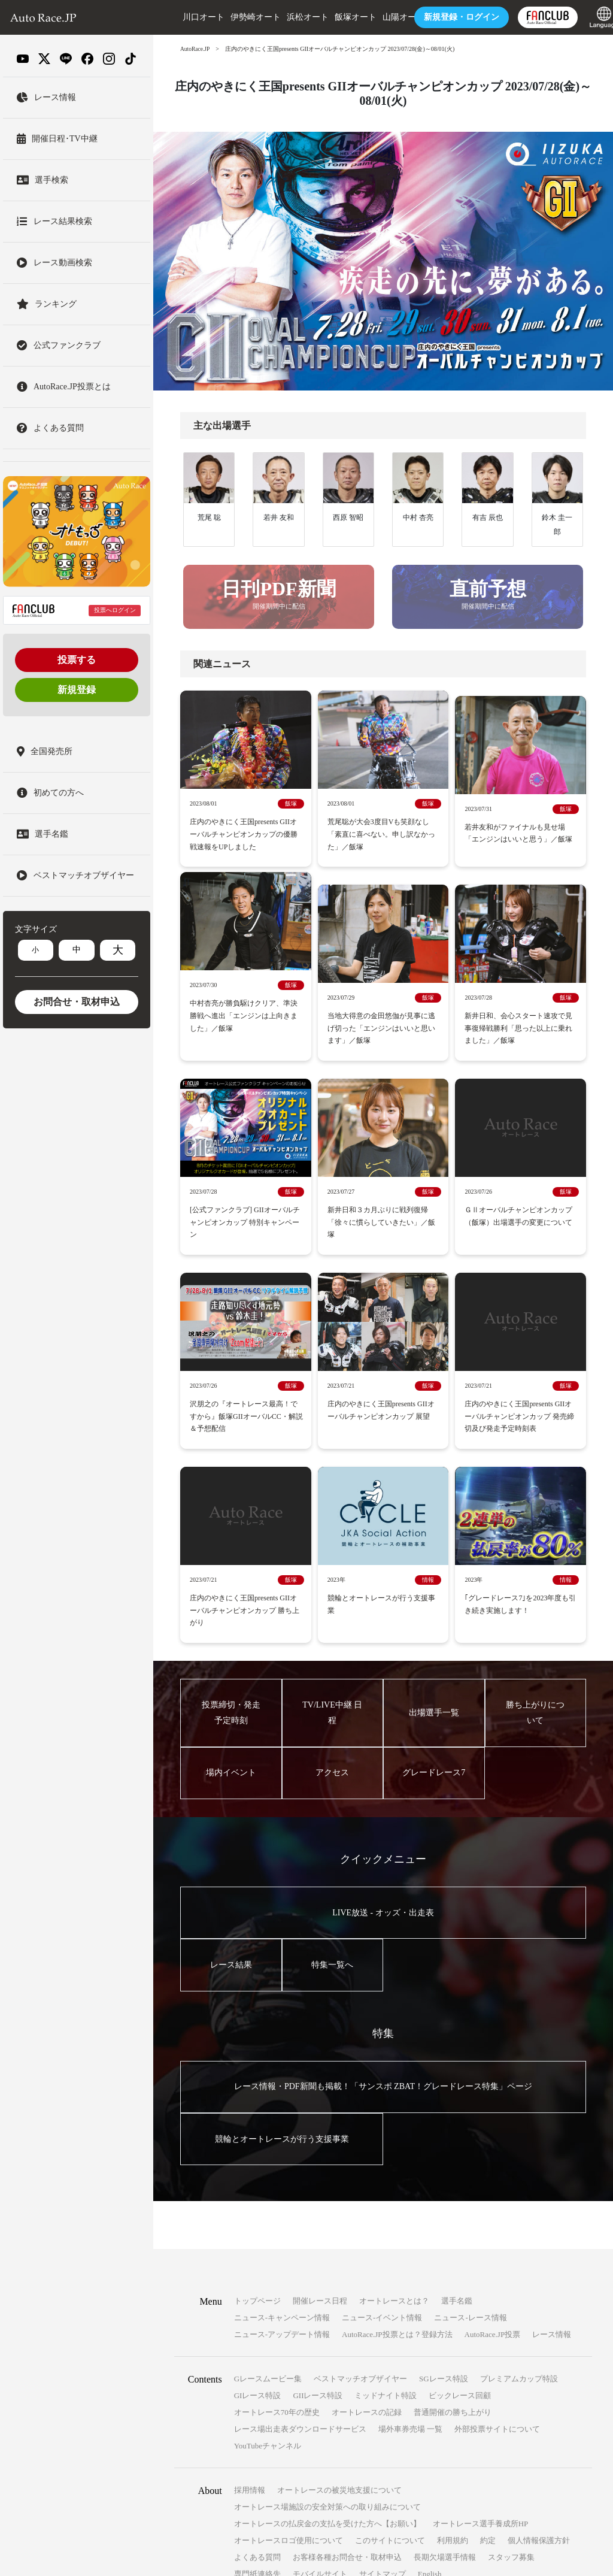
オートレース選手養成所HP (481, 2309)
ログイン (444, 17)
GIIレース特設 (317, 2181)
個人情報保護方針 (539, 2325)
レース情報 (551, 2119)
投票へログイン (115, 610)
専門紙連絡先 (257, 2359)
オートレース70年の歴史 (277, 2197)
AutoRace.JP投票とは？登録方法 (397, 2119)
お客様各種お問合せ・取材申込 (347, 2342)
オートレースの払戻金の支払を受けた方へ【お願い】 (327, 2309)
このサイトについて (390, 2325)
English (430, 2359)
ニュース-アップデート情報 (282, 2119)
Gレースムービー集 (268, 2164)
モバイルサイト (320, 2359)
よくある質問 (257, 2342)
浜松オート (290, 17)
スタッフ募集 (511, 2342)
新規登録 (76, 690)
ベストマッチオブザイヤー (360, 2164)
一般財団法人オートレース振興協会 (413, 2548)
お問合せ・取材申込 (77, 1002)
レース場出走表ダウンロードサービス (300, 2214)
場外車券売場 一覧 (410, 2214)
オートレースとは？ (394, 2086)
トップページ (257, 2086)
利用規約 (452, 2325)
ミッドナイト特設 (385, 2181)
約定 (488, 2325)
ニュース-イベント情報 (382, 2103)
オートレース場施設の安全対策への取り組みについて (327, 2292)
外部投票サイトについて (497, 2214)
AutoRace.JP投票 (493, 2119)
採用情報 (249, 2275)
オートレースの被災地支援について (339, 2275)
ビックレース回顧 (460, 2181)
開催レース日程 (320, 2086)
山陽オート (386, 17)
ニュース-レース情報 (470, 2103)
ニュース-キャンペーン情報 (282, 2103)
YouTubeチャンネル (267, 2231)
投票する (76, 660)
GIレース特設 (257, 2181)
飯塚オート (338, 17)
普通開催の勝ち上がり (452, 2197)
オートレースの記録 (367, 2197)
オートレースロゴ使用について (288, 2325)
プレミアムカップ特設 (519, 2164)
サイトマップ (382, 2359)
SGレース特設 (443, 2164)
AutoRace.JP (195, 49)
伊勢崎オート (238, 17)
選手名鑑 (456, 2086)
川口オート (186, 17)
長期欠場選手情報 (445, 2342)
